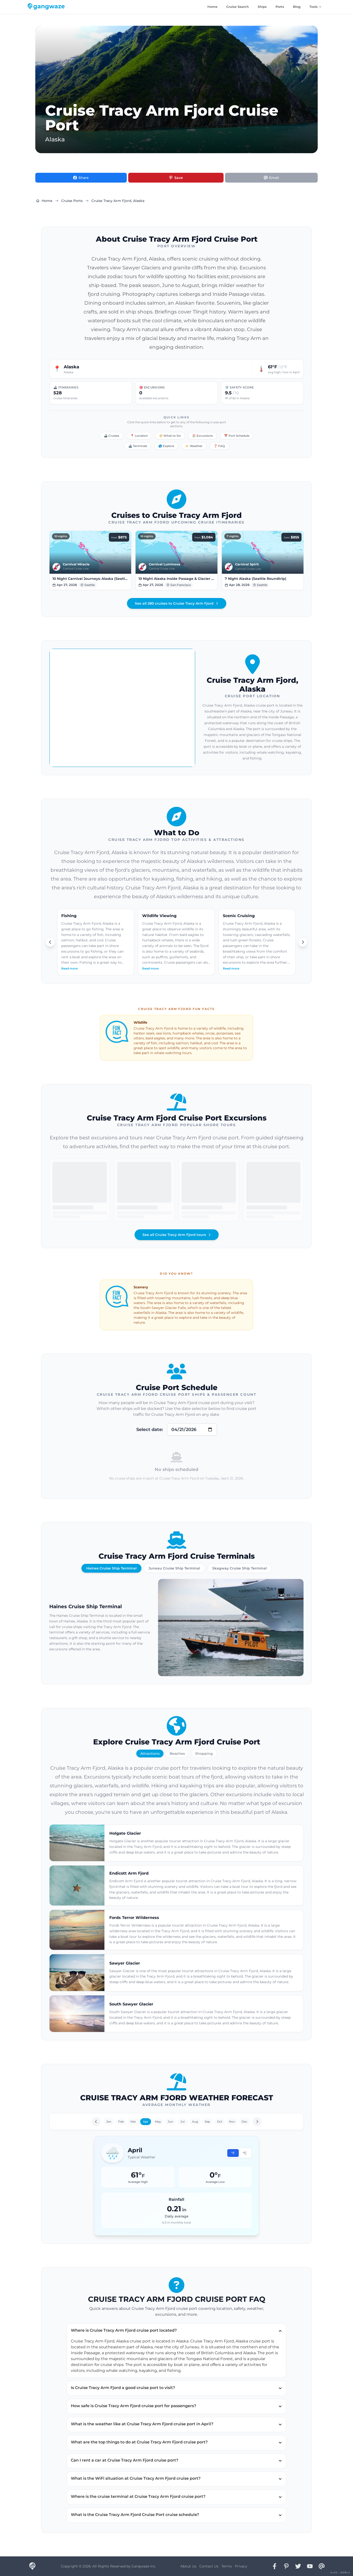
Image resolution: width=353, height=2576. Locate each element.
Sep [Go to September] (207, 2121)
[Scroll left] (50, 942)
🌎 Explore (166, 446)
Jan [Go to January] (108, 2121)
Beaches (177, 1753)
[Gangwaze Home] (47, 7)
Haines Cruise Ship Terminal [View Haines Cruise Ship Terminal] (111, 1568)
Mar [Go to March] (133, 2121)
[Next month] (257, 2121)
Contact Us (208, 2566)
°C (245, 2153)
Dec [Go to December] (244, 2121)
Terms (226, 2566)
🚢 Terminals (137, 446)
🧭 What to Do (170, 435)
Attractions (150, 1753)
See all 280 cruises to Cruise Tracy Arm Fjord (176, 603)
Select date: (149, 1429)
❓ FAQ (219, 446)
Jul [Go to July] (182, 2121)
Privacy (241, 2566)
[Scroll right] (303, 942)
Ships (262, 7)
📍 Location (139, 435)
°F (233, 2153)
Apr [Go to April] (145, 2121)
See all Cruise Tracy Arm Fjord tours (176, 1234)
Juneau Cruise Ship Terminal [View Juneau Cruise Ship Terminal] (174, 1568)
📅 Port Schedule (236, 435)
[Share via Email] (271, 178)
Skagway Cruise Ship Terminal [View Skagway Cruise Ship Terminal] (239, 1568)
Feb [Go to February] (121, 2121)
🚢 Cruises (111, 435)
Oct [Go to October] (219, 2121)
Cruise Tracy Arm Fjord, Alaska (117, 201)
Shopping (204, 1753)
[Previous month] (96, 2121)
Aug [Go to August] (195, 2121)
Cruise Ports (72, 201)
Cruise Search (237, 7)
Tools (315, 7)
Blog (297, 7)
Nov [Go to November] (232, 2121)
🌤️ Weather (193, 446)
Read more (69, 968)
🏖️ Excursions (202, 435)
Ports (280, 7)
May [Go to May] (158, 2121)
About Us (188, 2566)
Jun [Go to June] (170, 2121)
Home (212, 7)
